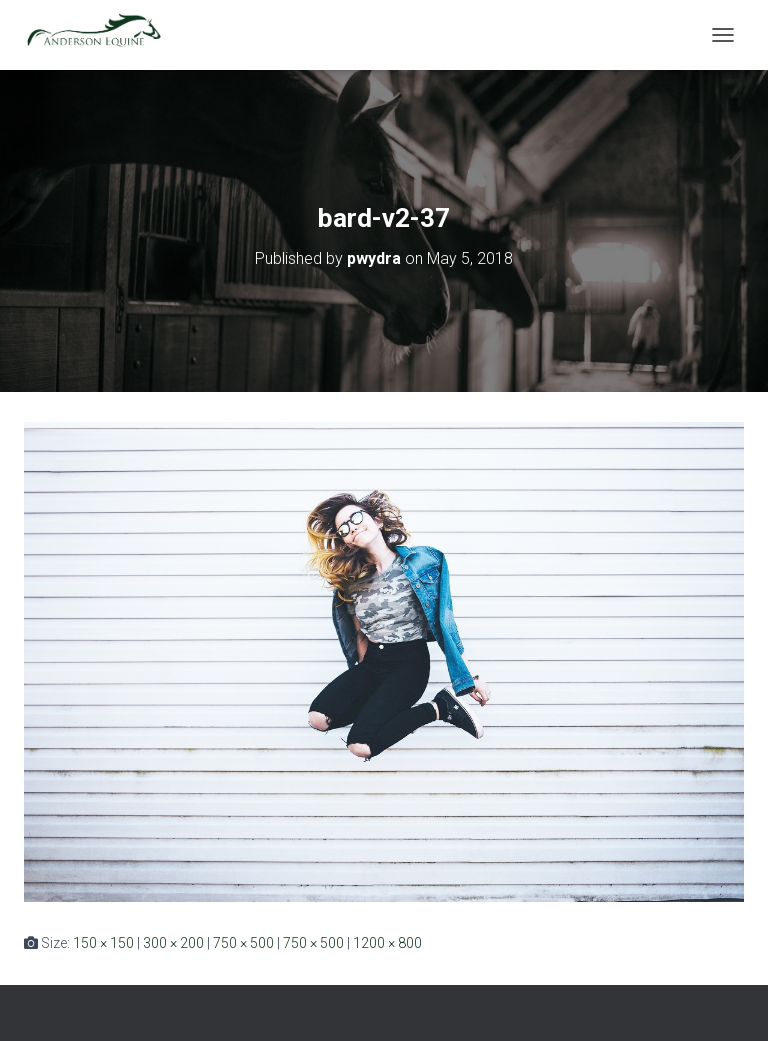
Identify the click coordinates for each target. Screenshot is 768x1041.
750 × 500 (243, 943)
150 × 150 (103, 943)
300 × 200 (173, 943)
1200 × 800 (387, 943)
